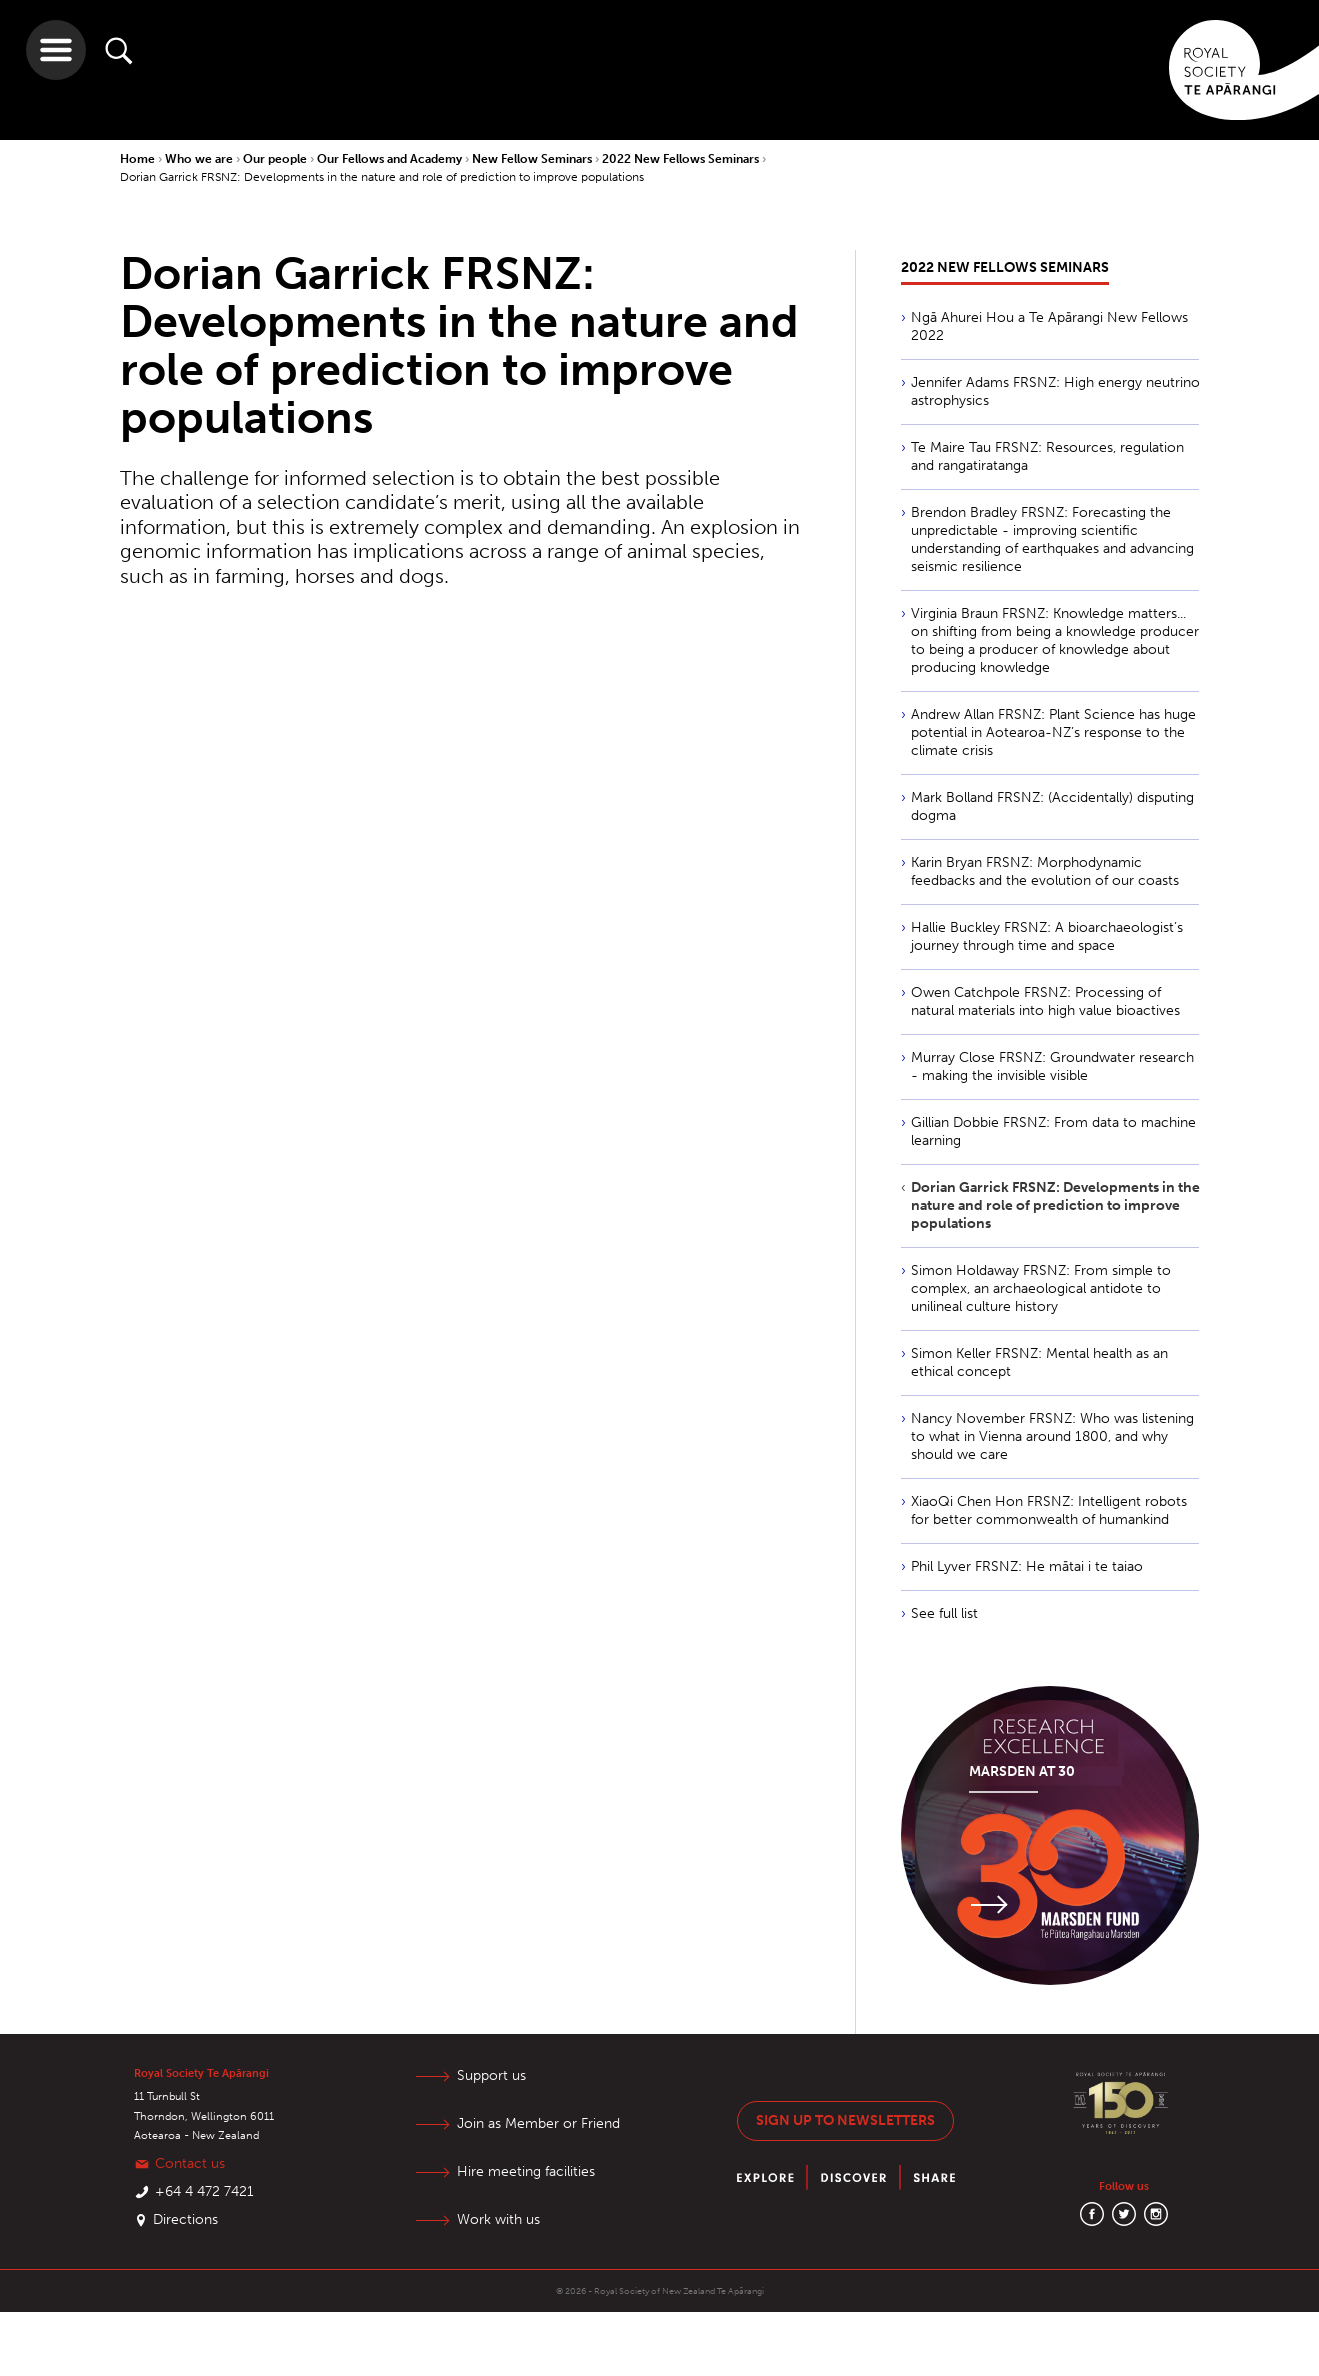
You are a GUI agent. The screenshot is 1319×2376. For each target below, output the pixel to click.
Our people (276, 159)
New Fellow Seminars (533, 159)
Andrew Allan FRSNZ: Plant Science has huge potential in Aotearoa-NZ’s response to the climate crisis (1053, 732)
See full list (944, 1613)
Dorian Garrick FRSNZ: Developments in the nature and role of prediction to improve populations (382, 177)
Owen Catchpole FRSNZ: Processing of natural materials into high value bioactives (1045, 1001)
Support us (491, 2075)
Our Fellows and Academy (391, 159)
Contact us (190, 2163)
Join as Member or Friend (538, 2123)
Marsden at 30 (1022, 1771)
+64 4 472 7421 (204, 2191)
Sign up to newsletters (845, 2120)
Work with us (498, 2219)
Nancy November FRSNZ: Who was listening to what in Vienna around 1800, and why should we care (1052, 1436)
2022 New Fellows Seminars (682, 159)
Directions (185, 2219)
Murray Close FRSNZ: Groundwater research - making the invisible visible (1052, 1066)
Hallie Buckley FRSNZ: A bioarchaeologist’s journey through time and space (1047, 936)
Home (139, 159)
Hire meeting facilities (526, 2171)
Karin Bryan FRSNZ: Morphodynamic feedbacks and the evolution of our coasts (1045, 871)
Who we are (200, 159)
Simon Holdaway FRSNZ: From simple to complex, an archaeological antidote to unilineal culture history (1041, 1288)
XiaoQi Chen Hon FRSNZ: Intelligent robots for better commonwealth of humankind (1049, 1510)
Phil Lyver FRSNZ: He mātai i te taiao (1027, 1566)
